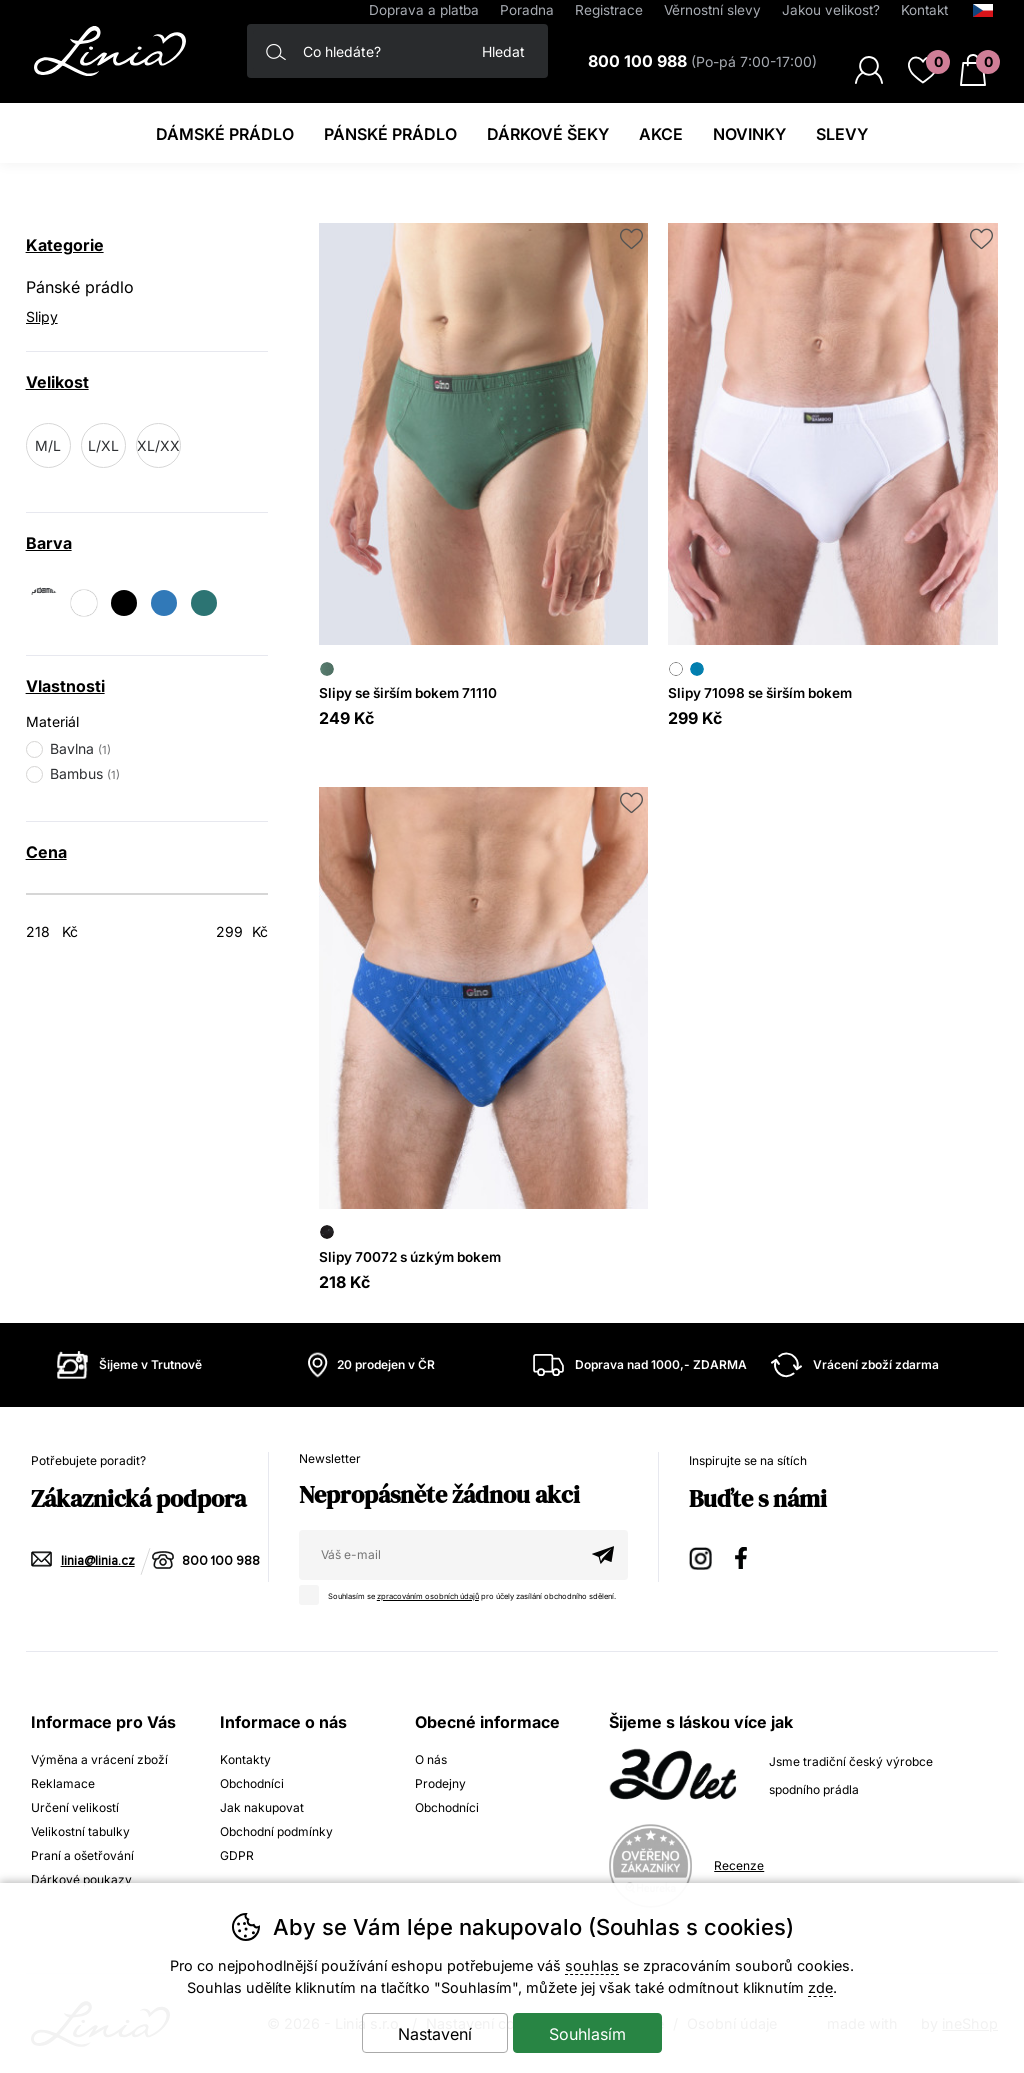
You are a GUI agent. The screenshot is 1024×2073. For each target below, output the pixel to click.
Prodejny (440, 1783)
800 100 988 (221, 1561)
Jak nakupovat (262, 1807)
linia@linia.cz (98, 1561)
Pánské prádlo (80, 287)
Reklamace (63, 1783)
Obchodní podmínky (276, 1831)
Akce (661, 134)
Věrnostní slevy (712, 10)
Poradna (527, 10)
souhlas (592, 1965)
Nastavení (435, 2034)
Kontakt (924, 10)
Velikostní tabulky (80, 1831)
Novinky (749, 134)
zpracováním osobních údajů (428, 1596)
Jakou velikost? (831, 10)
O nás (431, 1759)
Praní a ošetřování (82, 1855)
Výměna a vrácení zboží (99, 1759)
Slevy (842, 134)
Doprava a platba (424, 10)
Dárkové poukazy (81, 1879)
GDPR (237, 1855)
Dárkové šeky (548, 134)
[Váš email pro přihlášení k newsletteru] (438, 1555)
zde (820, 1987)
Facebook (748, 1555)
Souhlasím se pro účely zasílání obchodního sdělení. (462, 1593)
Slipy (42, 316)
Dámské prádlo (225, 134)
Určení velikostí (75, 1807)
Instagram (702, 1555)
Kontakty (245, 1759)
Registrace (609, 10)
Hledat (503, 51)
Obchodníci (252, 1783)
